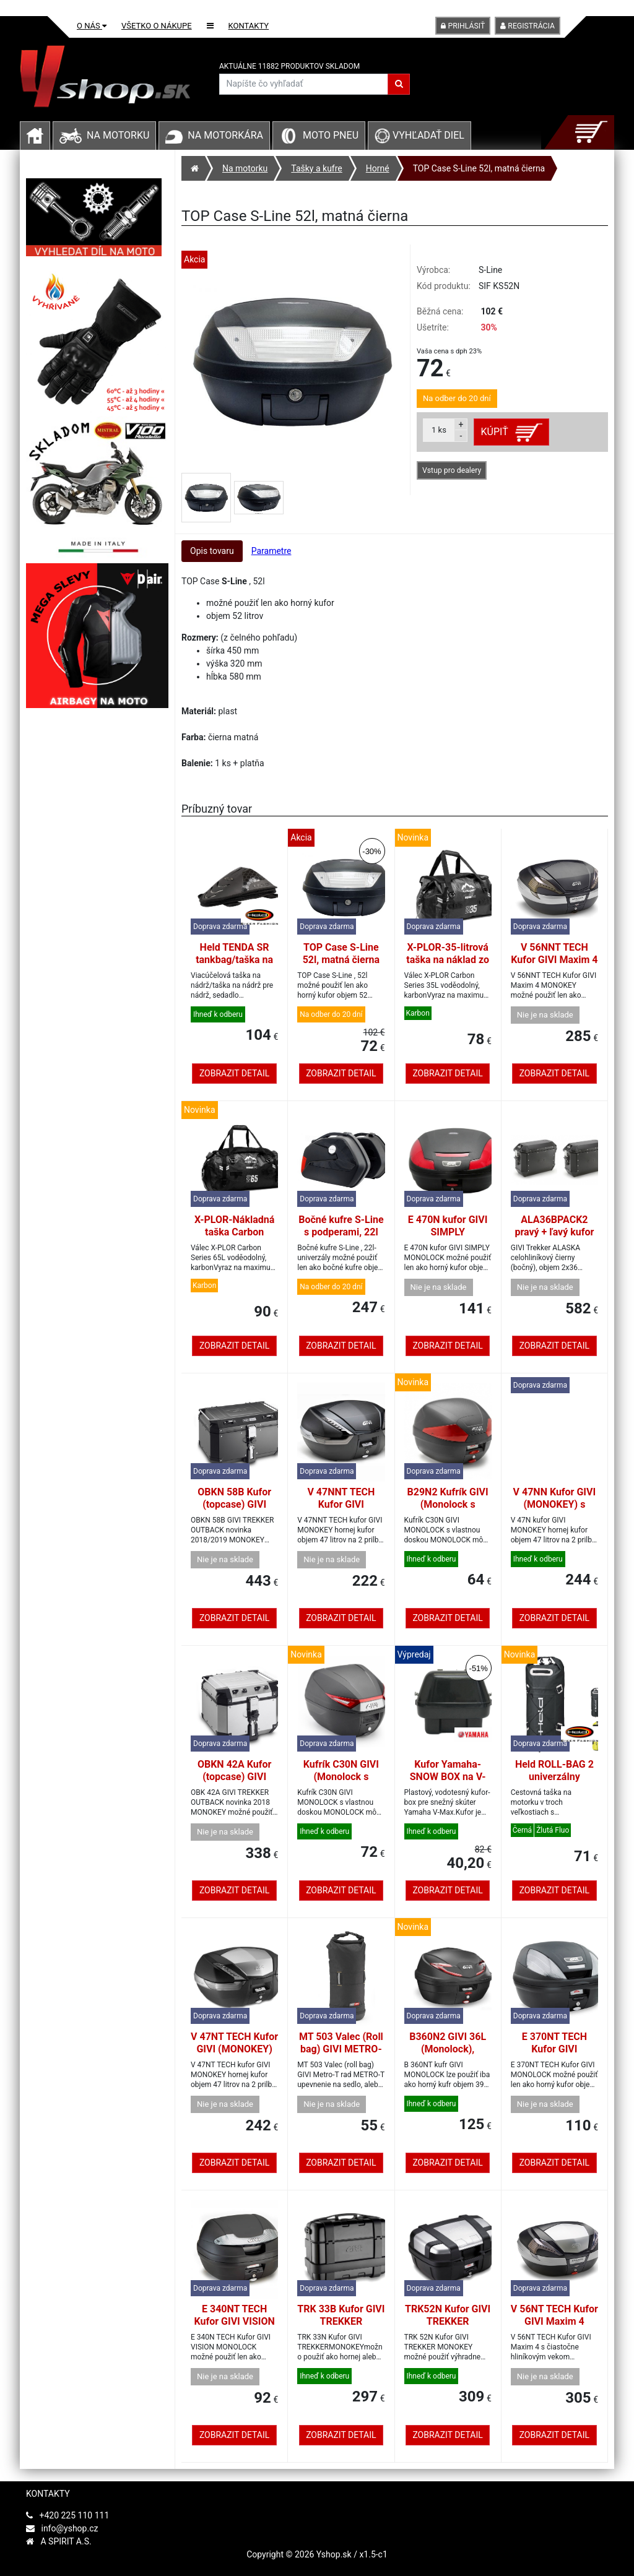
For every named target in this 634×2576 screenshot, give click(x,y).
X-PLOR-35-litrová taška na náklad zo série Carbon (447, 959)
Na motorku (118, 135)
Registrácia (527, 26)
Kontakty (248, 25)
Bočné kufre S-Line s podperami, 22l (340, 1226)
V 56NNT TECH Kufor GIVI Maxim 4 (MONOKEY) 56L (554, 959)
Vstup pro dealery (451, 470)
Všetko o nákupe (156, 25)
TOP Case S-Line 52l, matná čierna (479, 168)
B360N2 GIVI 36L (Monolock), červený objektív (447, 2049)
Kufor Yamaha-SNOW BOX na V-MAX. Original (448, 1776)
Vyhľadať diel (419, 135)
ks (439, 429)
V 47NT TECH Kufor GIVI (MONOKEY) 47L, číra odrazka (234, 2049)
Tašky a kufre (316, 168)
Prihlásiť (463, 26)
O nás (91, 25)
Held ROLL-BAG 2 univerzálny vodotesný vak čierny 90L (554, 1782)
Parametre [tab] (271, 551)
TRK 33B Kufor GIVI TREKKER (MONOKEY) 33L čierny (340, 2327)
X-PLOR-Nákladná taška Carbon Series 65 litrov (234, 1232)
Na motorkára (225, 135)
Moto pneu (330, 135)
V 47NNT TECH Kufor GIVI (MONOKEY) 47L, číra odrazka (341, 1510)
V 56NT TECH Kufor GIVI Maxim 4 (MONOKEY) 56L (554, 2321)
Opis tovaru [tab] (212, 551)
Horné (377, 168)
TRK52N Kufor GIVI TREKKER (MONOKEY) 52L (447, 2321)
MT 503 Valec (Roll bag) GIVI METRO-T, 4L (341, 2049)
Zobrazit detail (234, 1073)
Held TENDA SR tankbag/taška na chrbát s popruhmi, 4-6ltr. (234, 965)
